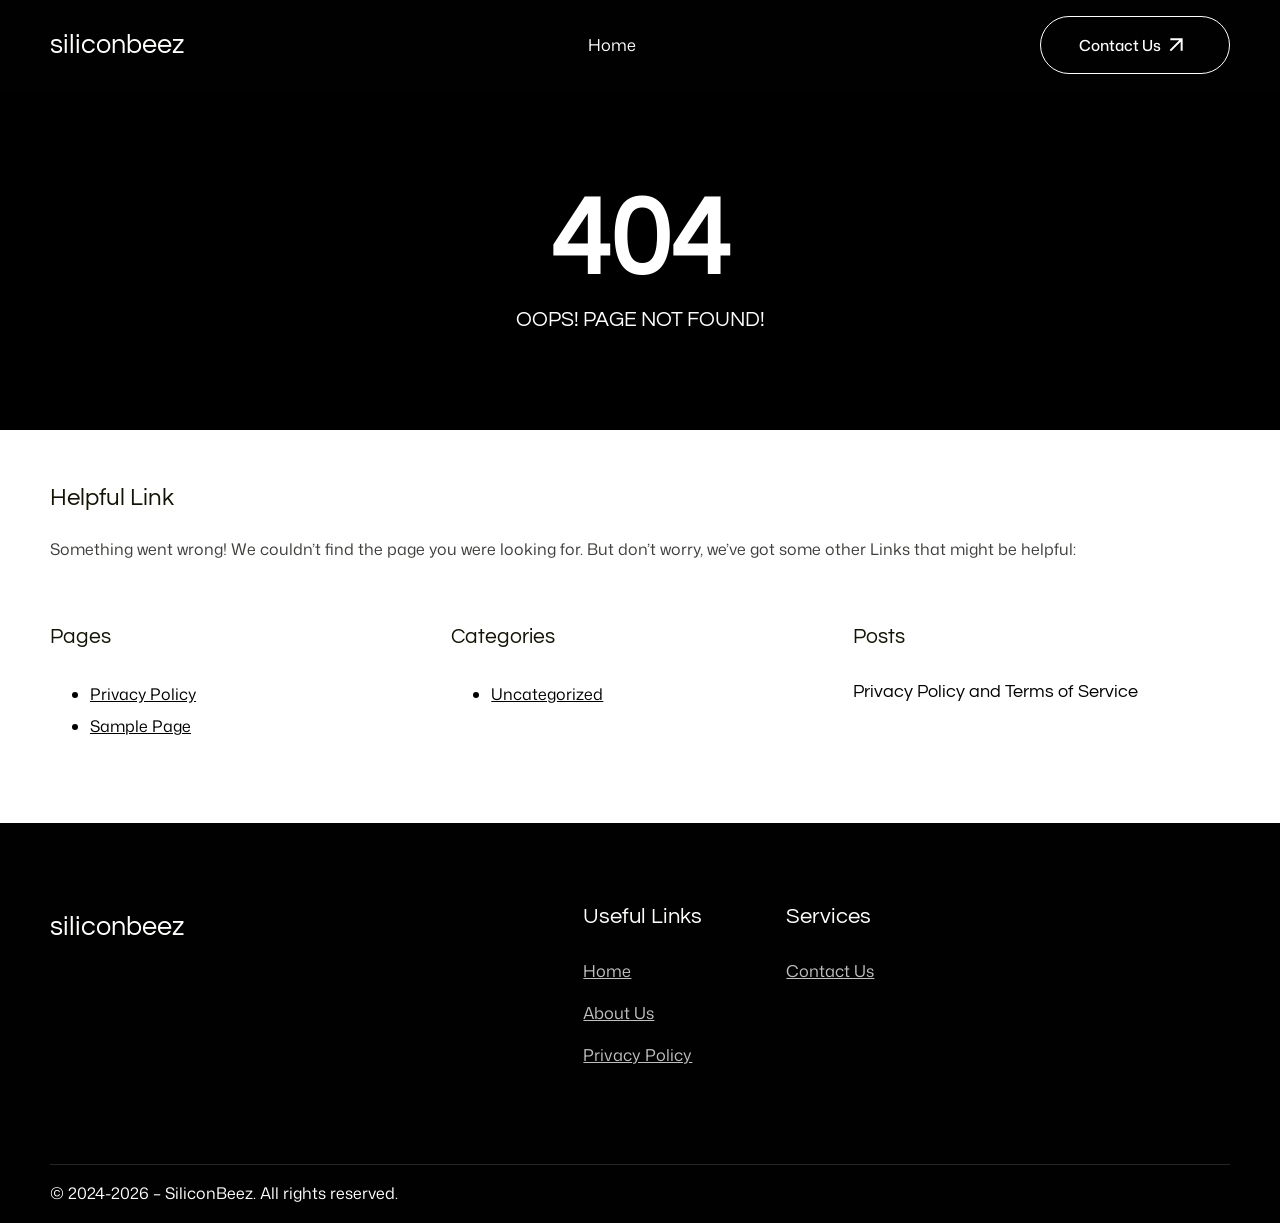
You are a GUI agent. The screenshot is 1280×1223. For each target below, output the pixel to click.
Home (612, 44)
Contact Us (1120, 45)
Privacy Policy (143, 694)
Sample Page (140, 726)
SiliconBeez (117, 45)
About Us (618, 1012)
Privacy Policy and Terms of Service (995, 692)
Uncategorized (547, 694)
